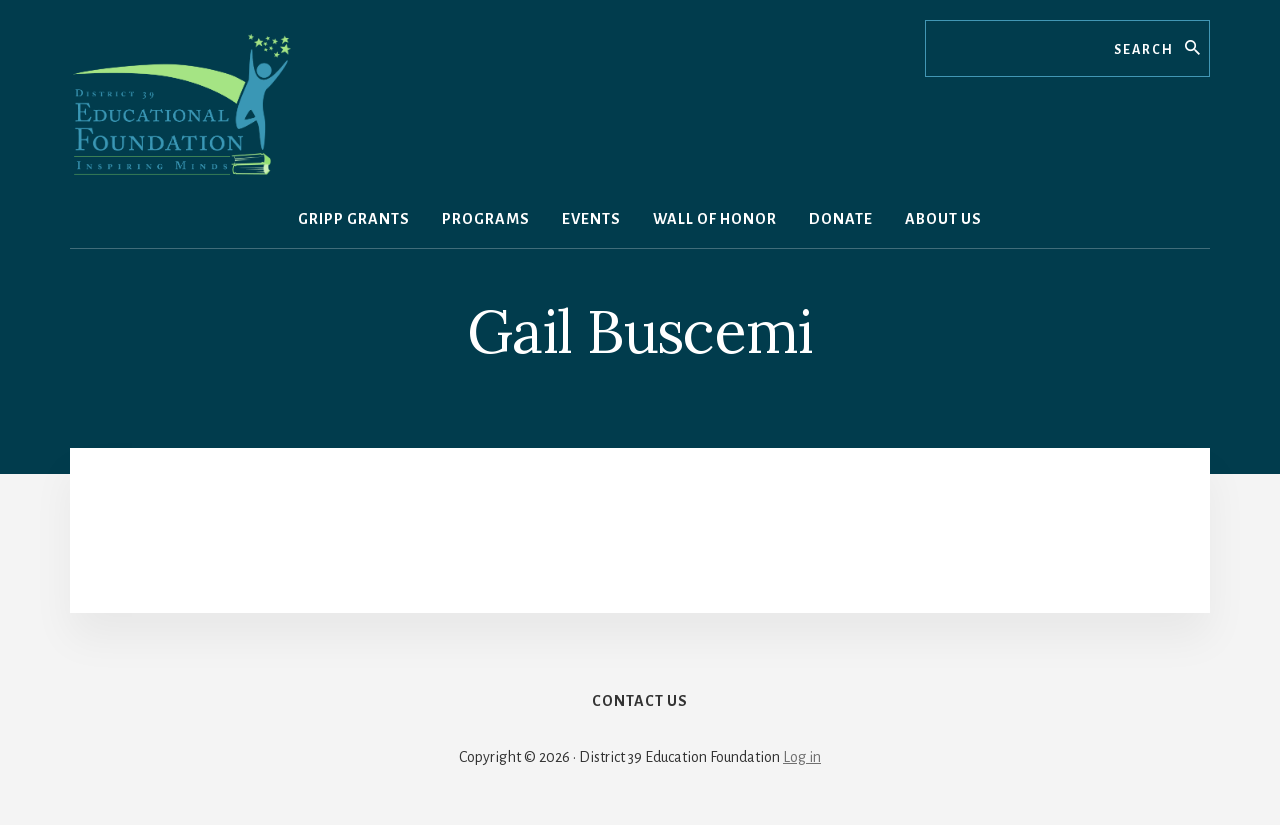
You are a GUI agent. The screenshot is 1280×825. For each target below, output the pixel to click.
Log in (802, 757)
